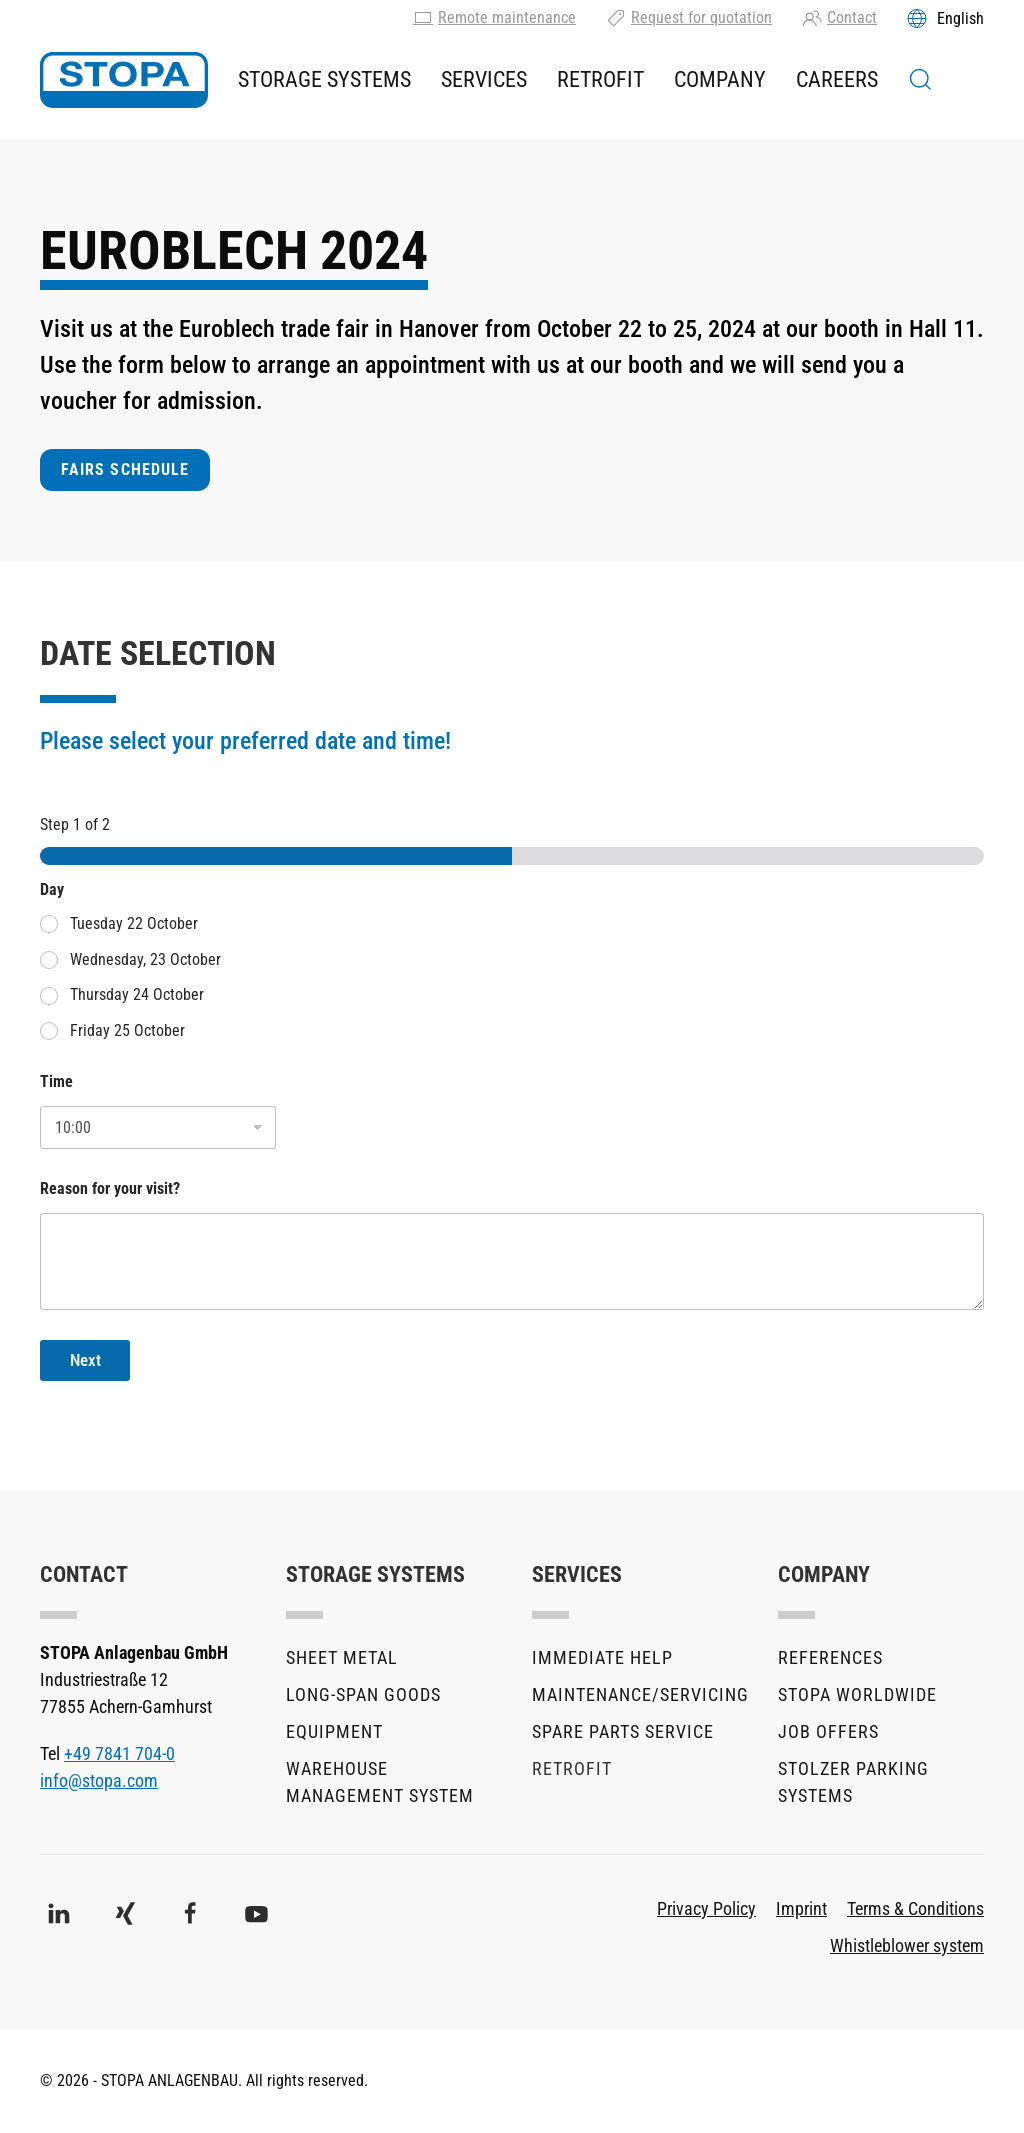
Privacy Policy (706, 1908)
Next (85, 1360)
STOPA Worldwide (857, 1694)
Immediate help (602, 1657)
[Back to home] (124, 80)
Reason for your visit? (110, 1188)
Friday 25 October (127, 1030)
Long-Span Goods (363, 1694)
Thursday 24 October (137, 994)
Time (56, 1081)
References (830, 1657)
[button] (920, 80)
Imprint (801, 1908)
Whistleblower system (907, 1945)
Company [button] (720, 79)
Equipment (334, 1731)
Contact (839, 18)
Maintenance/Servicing (635, 1694)
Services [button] (484, 79)
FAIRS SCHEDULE (125, 469)
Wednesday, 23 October (145, 959)
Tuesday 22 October (134, 923)
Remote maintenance (494, 18)
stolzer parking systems (853, 1782)
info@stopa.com (99, 1780)
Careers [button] (837, 79)
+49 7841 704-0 (119, 1753)
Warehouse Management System (380, 1782)
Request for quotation (689, 18)
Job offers (828, 1731)
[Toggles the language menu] (945, 18)
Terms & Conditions (915, 1908)
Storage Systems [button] (324, 79)
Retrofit (600, 79)
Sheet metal (342, 1657)
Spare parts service (623, 1731)
